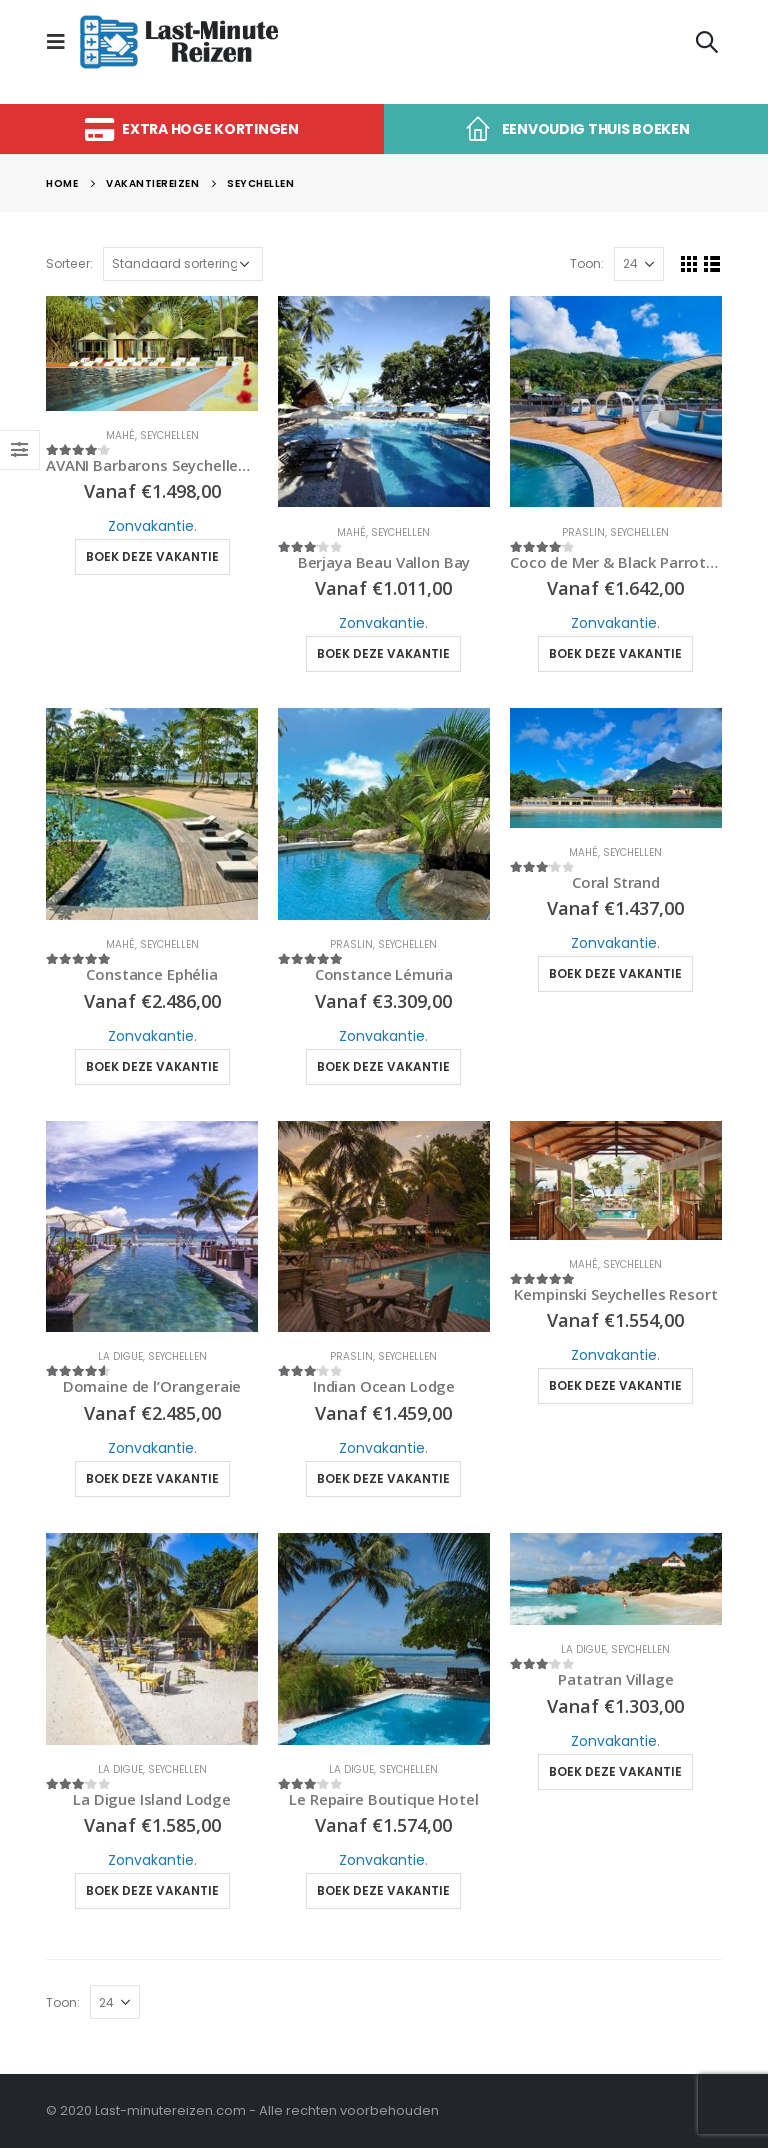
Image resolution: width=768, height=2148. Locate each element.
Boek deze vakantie (152, 556)
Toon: (587, 263)
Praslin (583, 532)
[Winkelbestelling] (183, 264)
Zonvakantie (151, 526)
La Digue (120, 1356)
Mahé (120, 435)
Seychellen (169, 435)
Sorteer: (69, 263)
